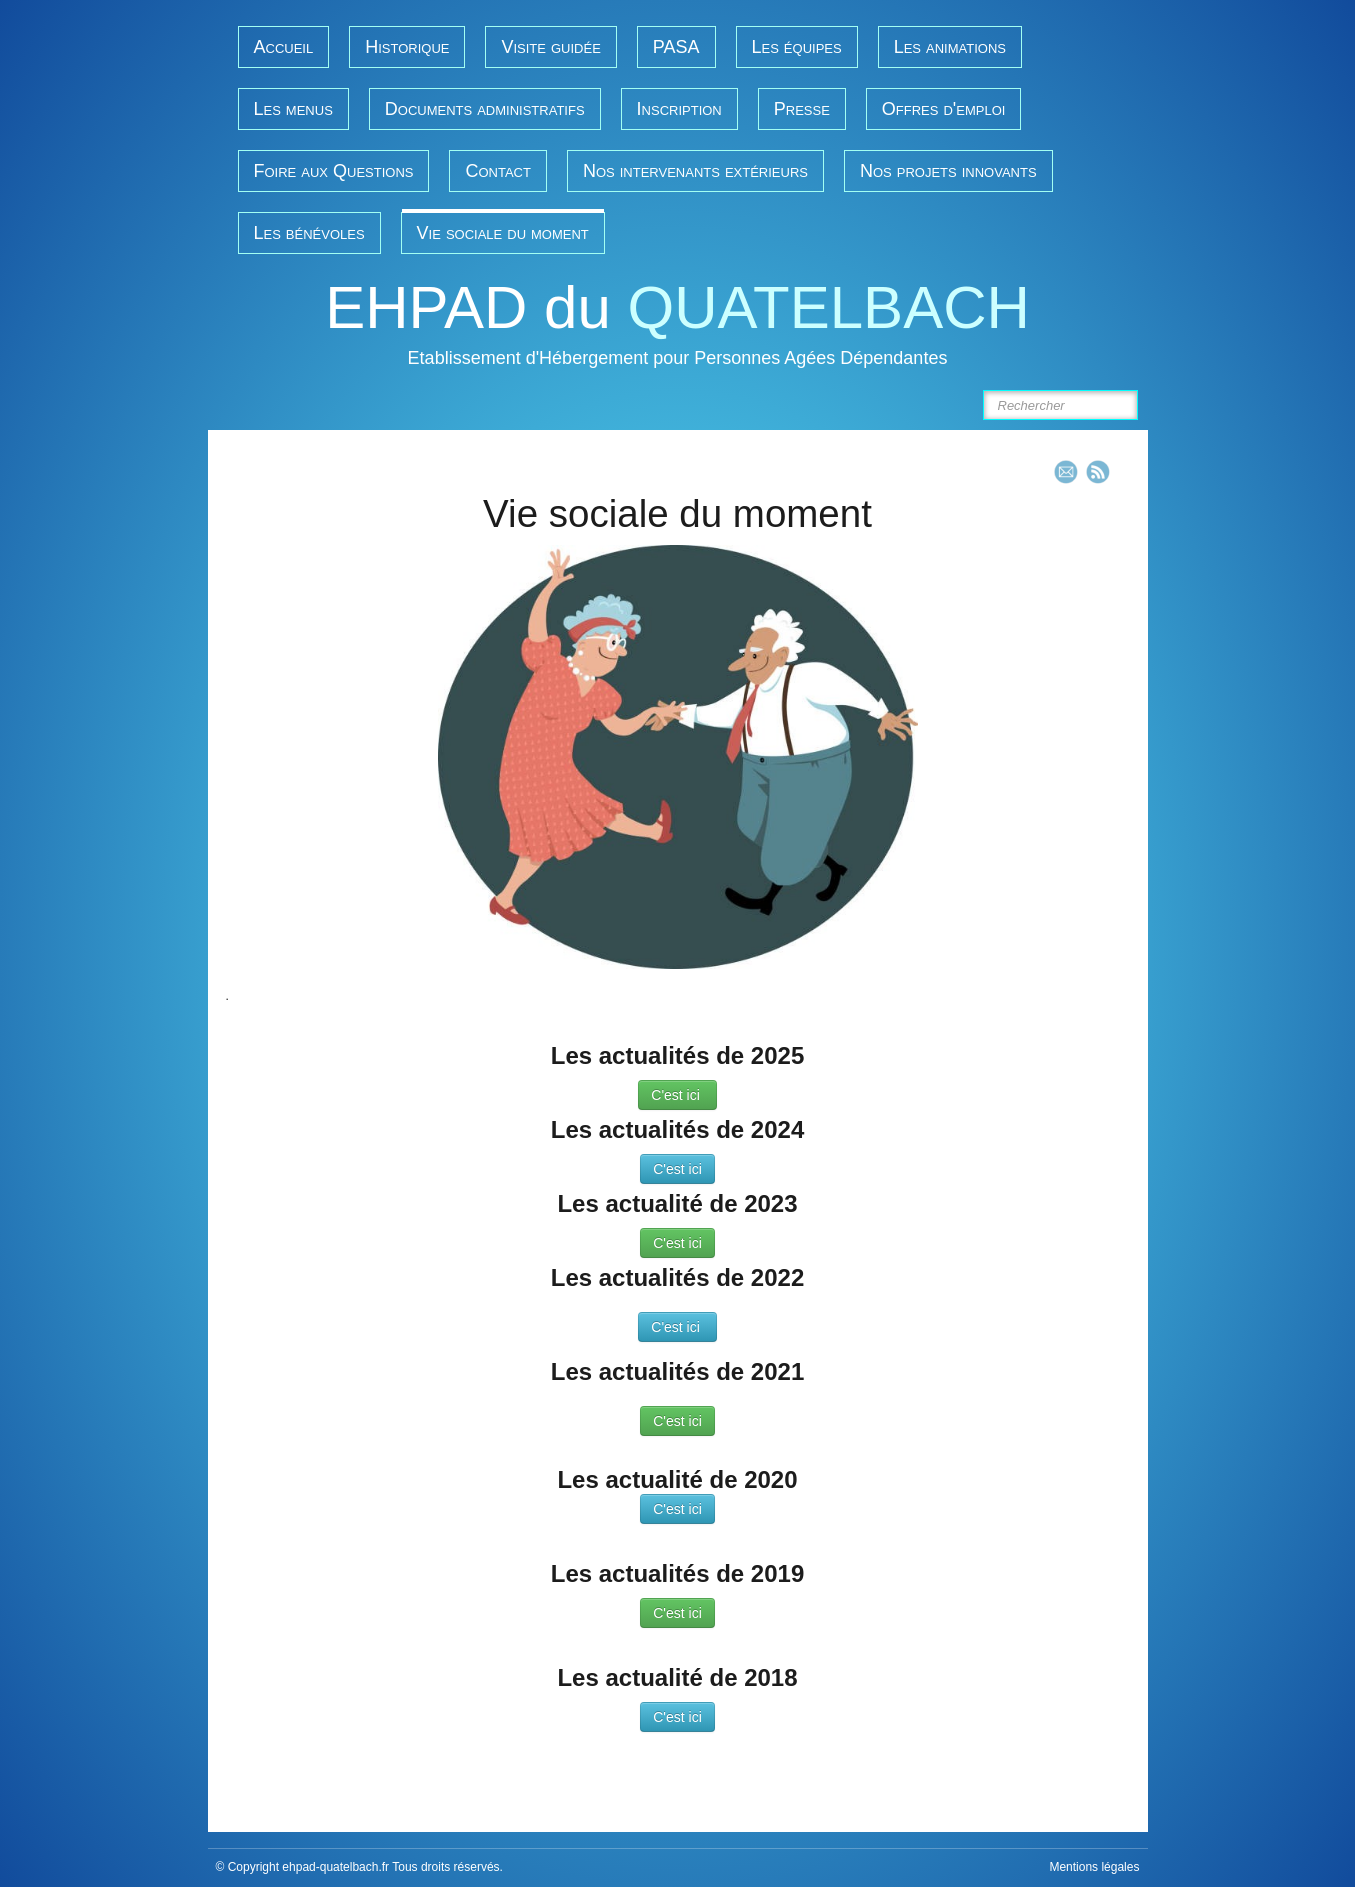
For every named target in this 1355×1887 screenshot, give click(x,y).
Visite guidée (550, 47)
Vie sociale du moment (503, 233)
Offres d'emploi (944, 109)
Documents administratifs (485, 109)
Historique (407, 47)
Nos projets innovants (948, 171)
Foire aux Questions (334, 171)
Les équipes (797, 47)
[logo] (677, 327)
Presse (802, 109)
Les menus (293, 109)
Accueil (284, 47)
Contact (497, 171)
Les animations (950, 47)
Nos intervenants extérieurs (695, 171)
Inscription (679, 109)
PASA (676, 47)
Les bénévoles (309, 233)
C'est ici (677, 1095)
